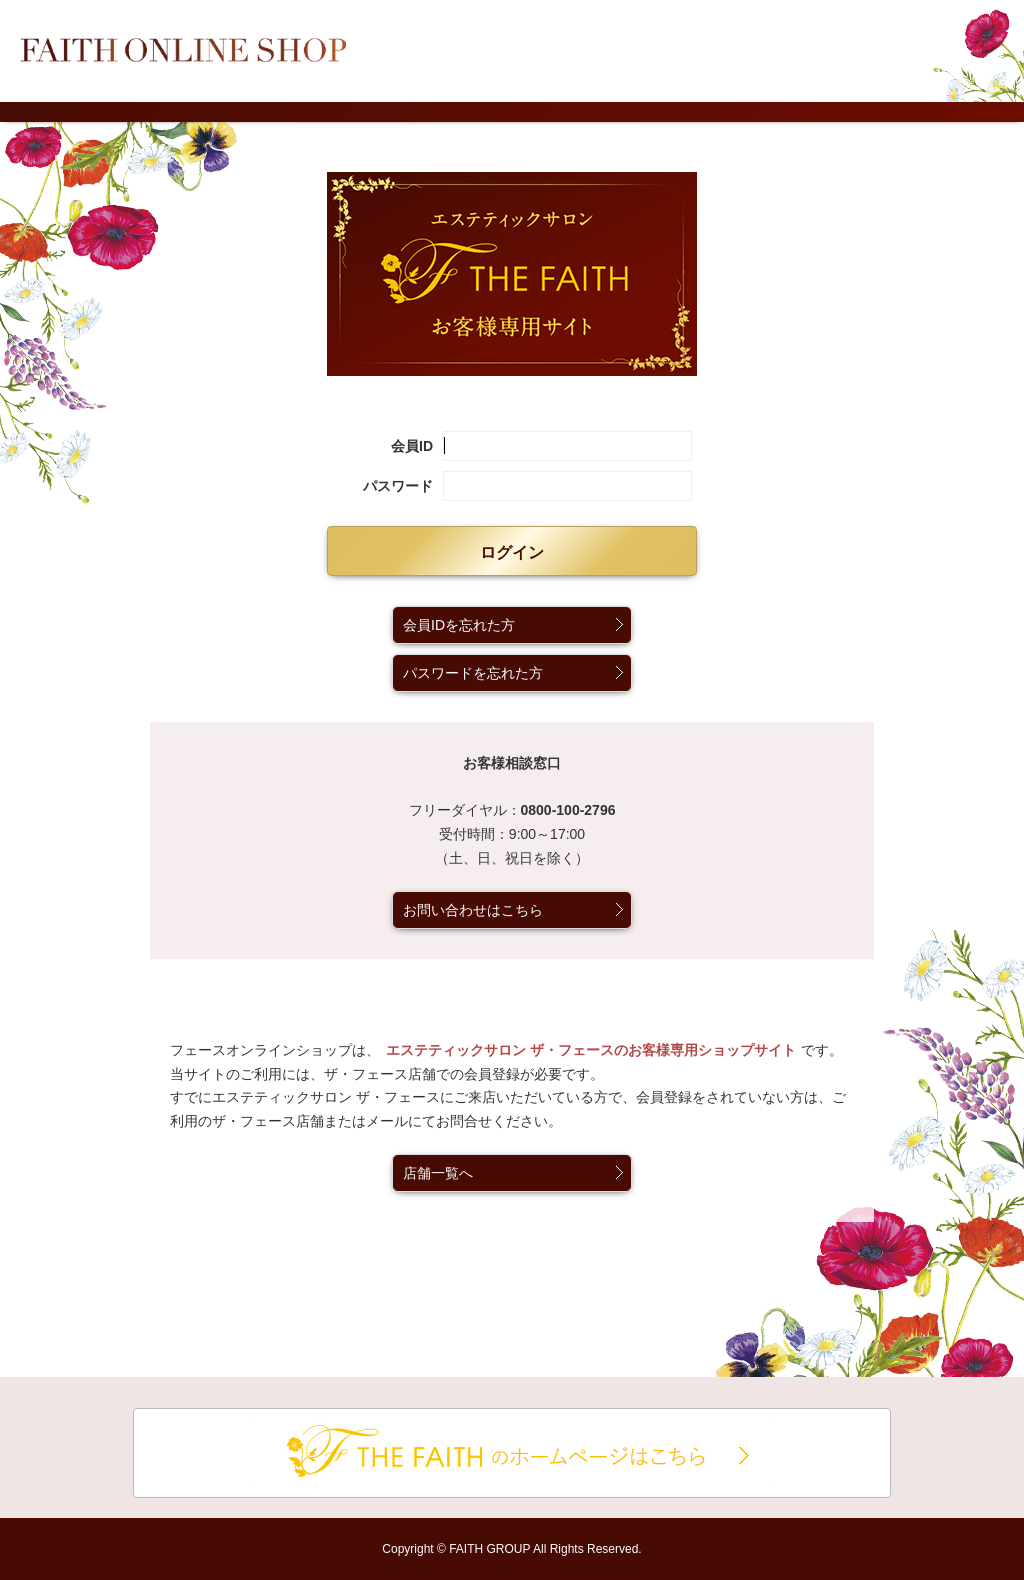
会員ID (412, 446)
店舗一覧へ (438, 1173)
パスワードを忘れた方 (473, 673)
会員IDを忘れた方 (459, 625)
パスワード (398, 486)
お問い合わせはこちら (473, 910)
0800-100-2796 (568, 810)
